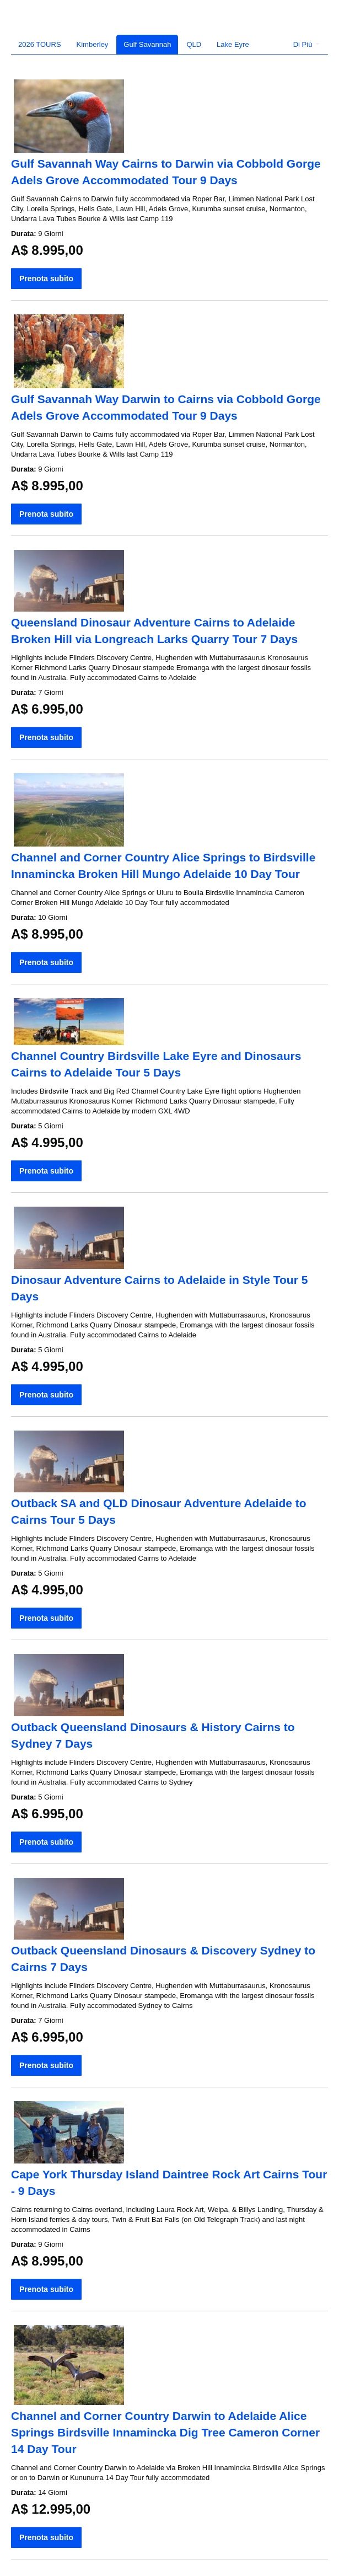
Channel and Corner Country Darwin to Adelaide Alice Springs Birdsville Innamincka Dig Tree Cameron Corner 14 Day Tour (165, 2432)
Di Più (306, 44)
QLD (193, 44)
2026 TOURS (39, 44)
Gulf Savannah (147, 44)
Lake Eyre (233, 44)
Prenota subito (46, 278)
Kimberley (93, 44)
